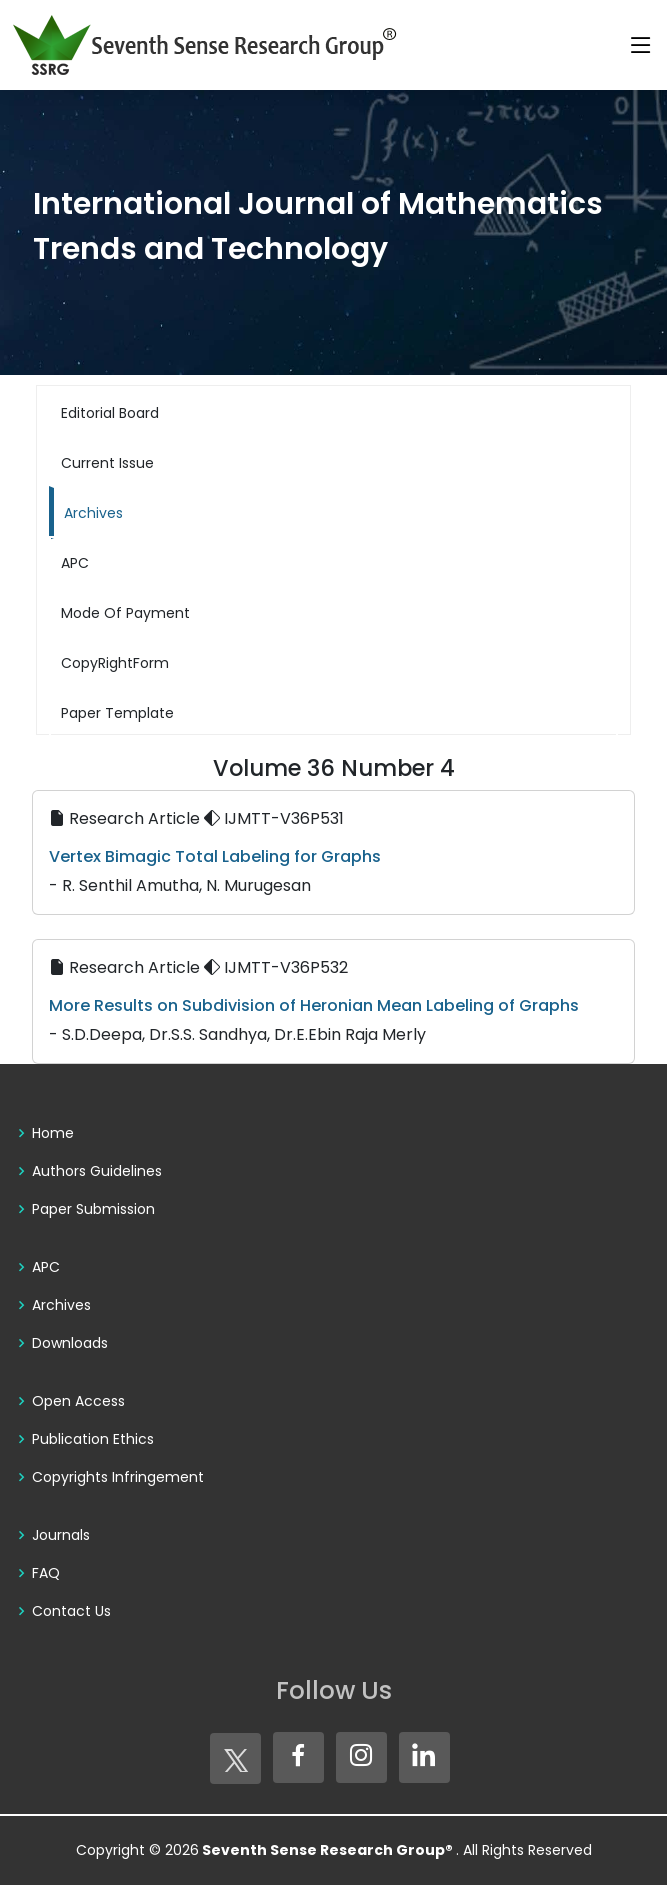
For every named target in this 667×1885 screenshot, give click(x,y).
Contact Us (71, 1611)
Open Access (78, 1401)
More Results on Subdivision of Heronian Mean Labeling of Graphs (314, 1005)
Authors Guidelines (97, 1171)
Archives (61, 1305)
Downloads (70, 1343)
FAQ (46, 1573)
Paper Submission (93, 1209)
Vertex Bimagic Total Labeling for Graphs (215, 856)
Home (53, 1133)
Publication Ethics (93, 1439)
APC (46, 1267)
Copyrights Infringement (118, 1477)
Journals (61, 1535)
